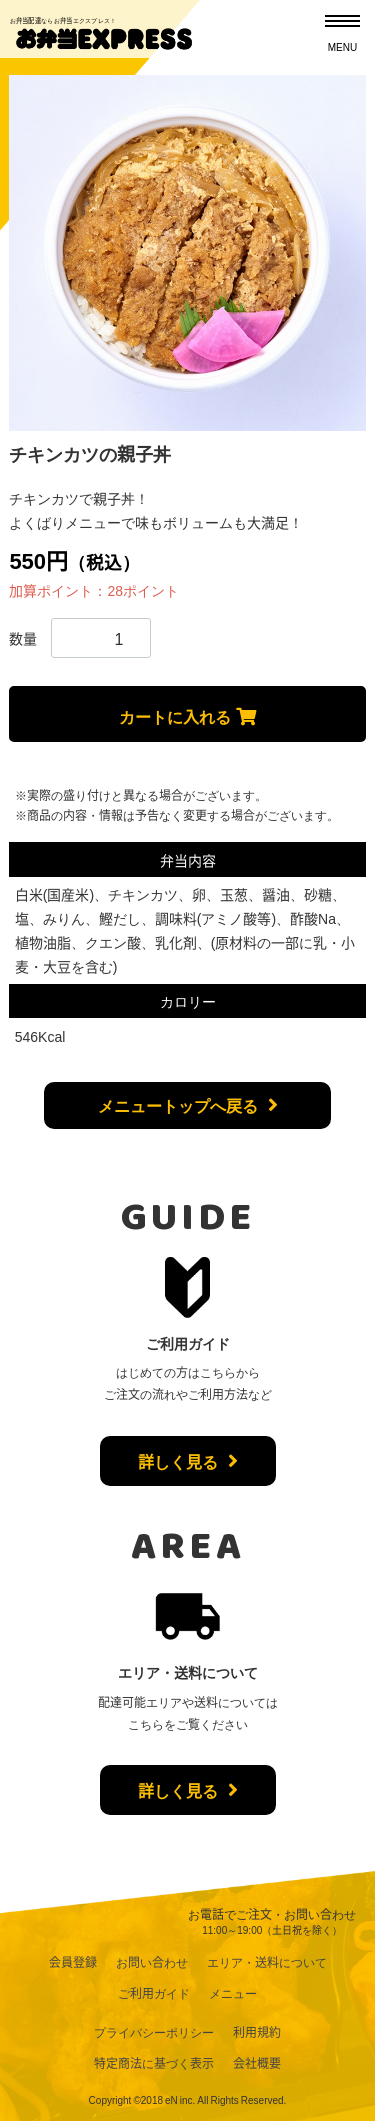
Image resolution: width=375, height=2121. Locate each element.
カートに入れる (175, 716)
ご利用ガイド (154, 1993)
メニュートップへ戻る (178, 1105)
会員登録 (73, 1962)
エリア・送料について (267, 1962)
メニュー (233, 1993)
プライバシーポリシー (154, 2032)
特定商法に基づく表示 (154, 2063)
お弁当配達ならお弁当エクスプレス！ (63, 20)
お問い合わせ (152, 1962)
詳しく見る (178, 1461)
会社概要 (257, 2063)
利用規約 (257, 2032)
